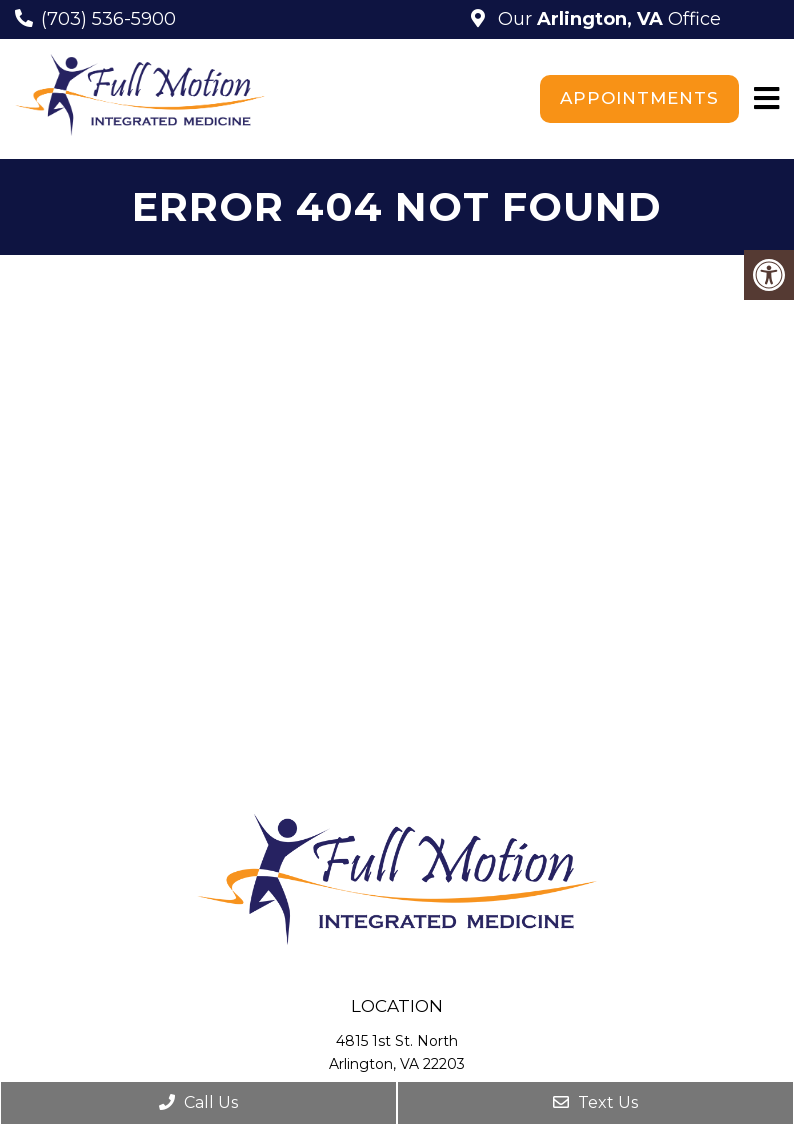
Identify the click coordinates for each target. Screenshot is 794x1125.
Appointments (639, 98)
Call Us (198, 1102)
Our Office (607, 19)
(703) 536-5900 (108, 19)
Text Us (595, 1102)
